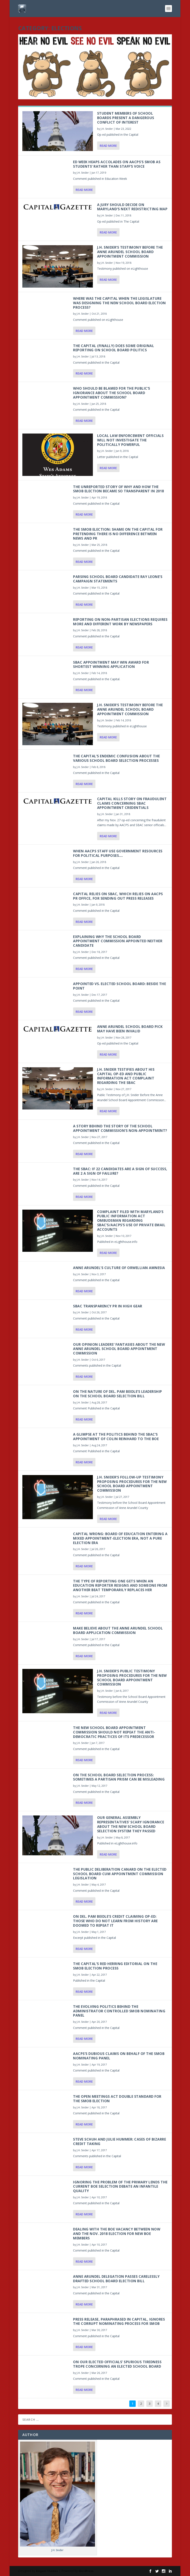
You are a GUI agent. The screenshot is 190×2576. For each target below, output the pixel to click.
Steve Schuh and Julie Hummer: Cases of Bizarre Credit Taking (119, 2141)
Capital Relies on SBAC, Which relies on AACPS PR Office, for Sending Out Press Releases (118, 896)
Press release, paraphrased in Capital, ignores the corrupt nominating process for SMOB (119, 2321)
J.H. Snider (107, 129)
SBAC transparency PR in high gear (107, 1306)
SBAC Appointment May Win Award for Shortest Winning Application (111, 664)
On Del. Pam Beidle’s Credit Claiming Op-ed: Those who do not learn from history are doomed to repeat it (115, 1921)
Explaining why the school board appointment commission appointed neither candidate (117, 941)
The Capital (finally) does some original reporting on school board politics (113, 348)
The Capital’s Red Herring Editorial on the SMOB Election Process (115, 1966)
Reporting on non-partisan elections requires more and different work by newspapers (120, 621)
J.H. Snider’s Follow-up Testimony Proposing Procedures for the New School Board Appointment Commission (132, 1484)
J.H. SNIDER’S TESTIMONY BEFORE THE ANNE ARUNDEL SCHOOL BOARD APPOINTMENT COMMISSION (130, 252)
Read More (108, 146)
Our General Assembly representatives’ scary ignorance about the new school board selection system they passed (130, 1824)
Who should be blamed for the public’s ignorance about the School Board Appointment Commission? (111, 393)
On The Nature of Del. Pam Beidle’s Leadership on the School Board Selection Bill (117, 1393)
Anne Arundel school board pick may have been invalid (130, 1028)
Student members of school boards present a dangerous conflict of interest (125, 118)
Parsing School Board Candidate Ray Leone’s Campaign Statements (117, 578)
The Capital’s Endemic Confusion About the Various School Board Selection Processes (116, 758)
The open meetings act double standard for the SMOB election (117, 2098)
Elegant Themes (47, 2571)
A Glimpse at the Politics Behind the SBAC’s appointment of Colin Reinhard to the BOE (116, 1436)
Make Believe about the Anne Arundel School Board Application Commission (118, 1630)
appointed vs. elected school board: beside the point (119, 986)
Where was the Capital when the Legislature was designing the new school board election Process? (119, 303)
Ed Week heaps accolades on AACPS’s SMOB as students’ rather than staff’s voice (116, 164)
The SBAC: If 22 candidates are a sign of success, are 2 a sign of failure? (120, 1171)
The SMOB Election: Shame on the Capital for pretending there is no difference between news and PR (118, 534)
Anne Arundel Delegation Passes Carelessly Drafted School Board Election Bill (116, 2278)
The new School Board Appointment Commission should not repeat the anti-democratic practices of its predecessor (114, 1732)
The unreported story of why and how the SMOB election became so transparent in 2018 (118, 489)
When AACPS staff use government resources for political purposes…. (118, 853)
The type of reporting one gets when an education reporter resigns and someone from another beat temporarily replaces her (120, 1585)
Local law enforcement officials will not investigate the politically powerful (130, 440)
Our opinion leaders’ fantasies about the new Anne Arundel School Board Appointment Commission (119, 1349)
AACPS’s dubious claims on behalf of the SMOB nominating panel (118, 2055)
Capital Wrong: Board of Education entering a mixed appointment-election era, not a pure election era (120, 1538)
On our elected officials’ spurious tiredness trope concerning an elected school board (117, 2364)
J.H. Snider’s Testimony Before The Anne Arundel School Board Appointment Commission (130, 709)
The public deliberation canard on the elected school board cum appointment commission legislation (120, 1874)
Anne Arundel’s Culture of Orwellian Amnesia (119, 1267)
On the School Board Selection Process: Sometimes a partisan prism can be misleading (119, 1777)
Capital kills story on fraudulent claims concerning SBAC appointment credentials (132, 803)
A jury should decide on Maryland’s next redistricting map (132, 207)
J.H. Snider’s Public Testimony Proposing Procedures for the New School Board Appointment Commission (132, 1678)
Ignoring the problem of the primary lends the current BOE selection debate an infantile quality (120, 2186)
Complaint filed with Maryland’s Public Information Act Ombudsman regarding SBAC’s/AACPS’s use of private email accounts (131, 1220)
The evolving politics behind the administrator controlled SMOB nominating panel (119, 2011)
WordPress (86, 2571)
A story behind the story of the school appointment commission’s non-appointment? (120, 1128)
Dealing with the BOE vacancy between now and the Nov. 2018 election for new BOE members (116, 2233)
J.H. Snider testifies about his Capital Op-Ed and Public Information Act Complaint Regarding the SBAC (126, 1076)
